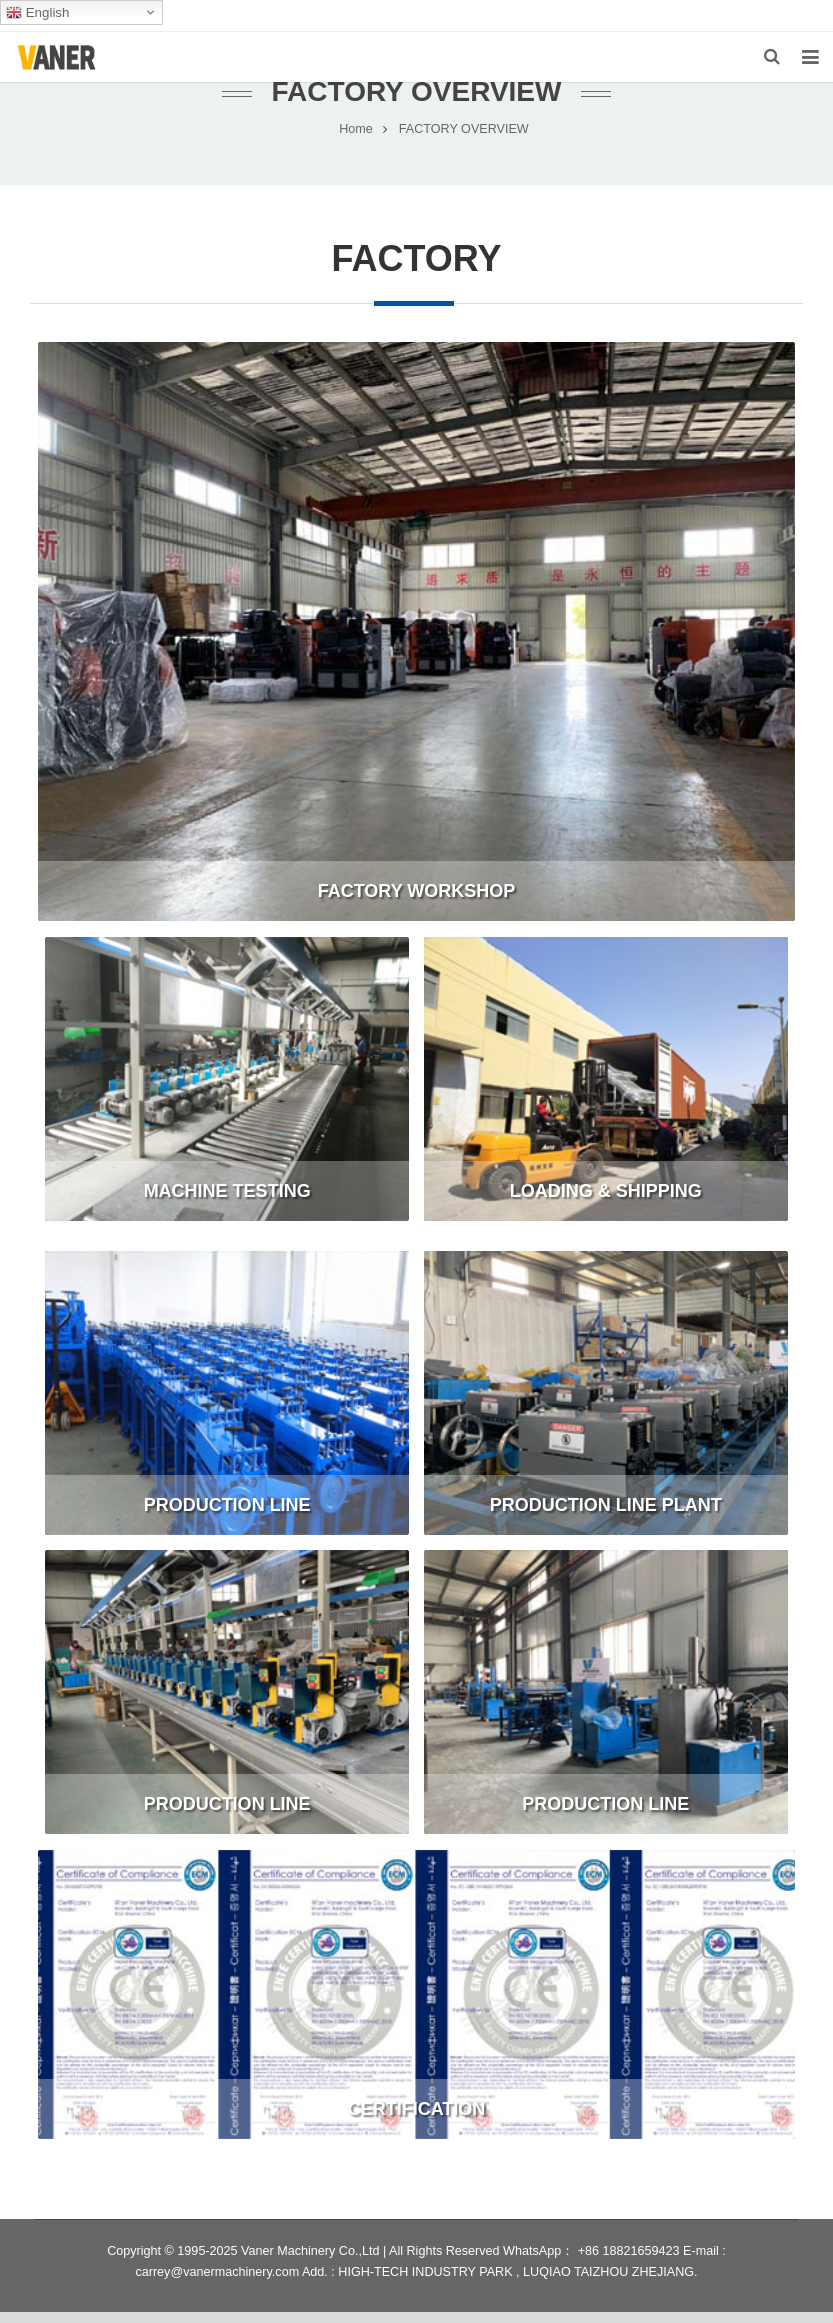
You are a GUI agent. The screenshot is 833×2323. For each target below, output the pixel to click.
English (37, 13)
